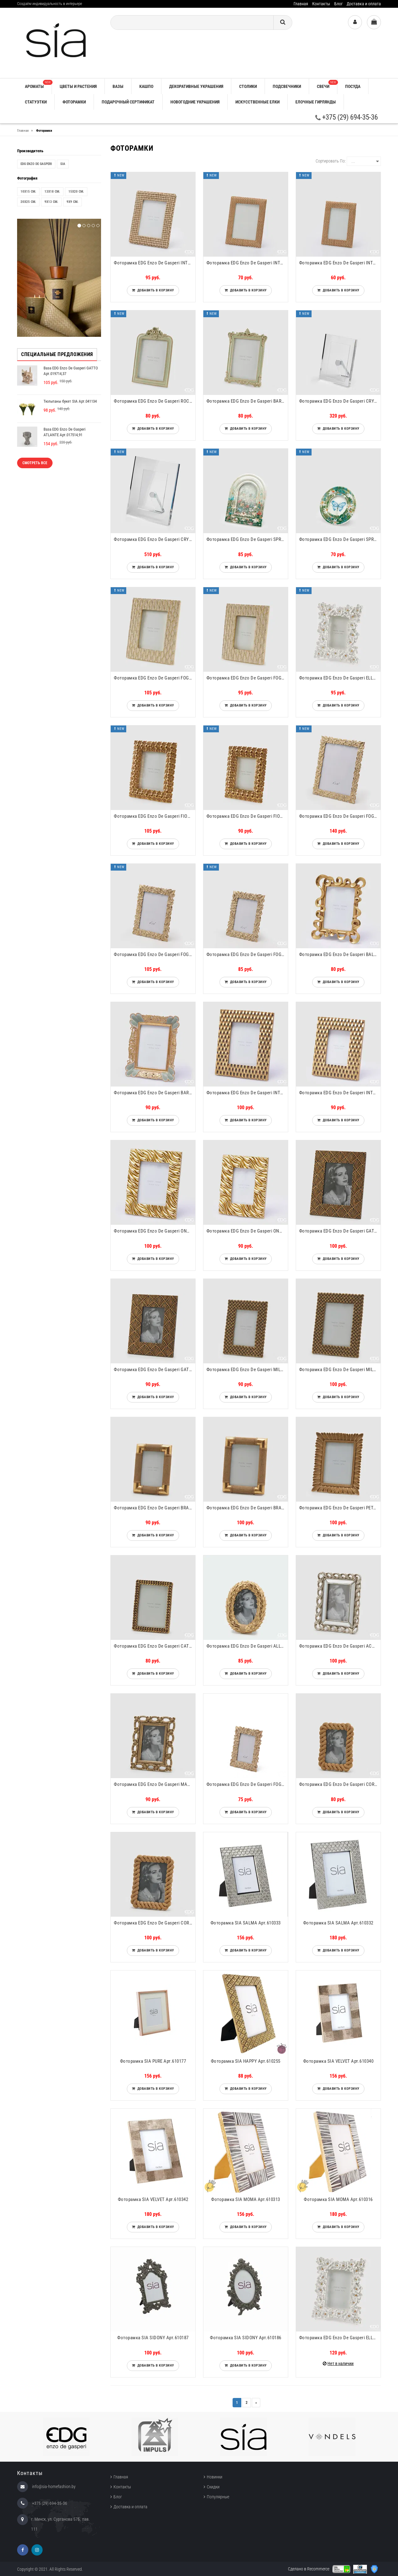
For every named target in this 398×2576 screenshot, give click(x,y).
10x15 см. (28, 192)
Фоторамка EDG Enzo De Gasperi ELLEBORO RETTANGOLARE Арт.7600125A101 (340, 678)
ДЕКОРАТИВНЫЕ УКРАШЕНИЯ (196, 86)
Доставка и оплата (364, 3)
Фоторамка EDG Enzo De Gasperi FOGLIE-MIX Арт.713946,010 (247, 954)
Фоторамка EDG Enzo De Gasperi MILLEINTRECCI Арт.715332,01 (247, 1369)
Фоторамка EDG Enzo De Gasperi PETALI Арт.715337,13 (340, 1508)
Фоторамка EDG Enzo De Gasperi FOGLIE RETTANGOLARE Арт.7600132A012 (154, 678)
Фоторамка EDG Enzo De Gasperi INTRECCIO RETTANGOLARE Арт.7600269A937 (340, 263)
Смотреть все (34, 463)
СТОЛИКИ (248, 86)
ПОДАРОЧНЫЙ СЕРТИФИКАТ (128, 101)
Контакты (321, 3)
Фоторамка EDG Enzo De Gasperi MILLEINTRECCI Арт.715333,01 (340, 1369)
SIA (62, 164)
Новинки (214, 2476)
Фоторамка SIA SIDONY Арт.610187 (153, 2337)
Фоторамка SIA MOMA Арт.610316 (338, 2199)
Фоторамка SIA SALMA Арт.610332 (338, 1923)
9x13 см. (51, 202)
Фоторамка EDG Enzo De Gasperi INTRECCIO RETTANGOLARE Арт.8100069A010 (340, 1093)
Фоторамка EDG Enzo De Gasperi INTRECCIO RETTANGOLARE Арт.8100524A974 (154, 263)
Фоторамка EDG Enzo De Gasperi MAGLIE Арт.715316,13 (154, 1784)
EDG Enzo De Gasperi (36, 164)
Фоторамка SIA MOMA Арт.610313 (245, 2199)
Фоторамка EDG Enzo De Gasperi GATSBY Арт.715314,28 (154, 1369)
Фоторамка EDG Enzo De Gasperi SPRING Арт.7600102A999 (247, 539)
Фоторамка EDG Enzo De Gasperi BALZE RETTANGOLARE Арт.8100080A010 (340, 954)
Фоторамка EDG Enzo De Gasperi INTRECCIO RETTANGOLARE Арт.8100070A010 (247, 1093)
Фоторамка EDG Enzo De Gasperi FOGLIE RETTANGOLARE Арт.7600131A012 (247, 678)
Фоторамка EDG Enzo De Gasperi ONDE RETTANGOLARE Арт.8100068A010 (154, 1231)
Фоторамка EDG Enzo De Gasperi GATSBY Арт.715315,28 (340, 1231)
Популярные (218, 2496)
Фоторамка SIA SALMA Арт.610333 (246, 1923)
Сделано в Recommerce (308, 2568)
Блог (338, 3)
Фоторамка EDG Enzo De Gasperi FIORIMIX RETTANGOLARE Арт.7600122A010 (154, 816)
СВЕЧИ (327, 84)
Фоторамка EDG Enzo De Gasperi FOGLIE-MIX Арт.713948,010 (340, 816)
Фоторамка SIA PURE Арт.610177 (153, 2061)
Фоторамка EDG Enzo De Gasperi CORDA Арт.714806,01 (154, 1923)
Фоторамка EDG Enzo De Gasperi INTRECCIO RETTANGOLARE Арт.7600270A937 (247, 263)
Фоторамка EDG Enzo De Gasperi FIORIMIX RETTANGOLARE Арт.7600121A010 (247, 816)
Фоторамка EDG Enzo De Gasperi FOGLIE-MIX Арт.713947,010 (154, 954)
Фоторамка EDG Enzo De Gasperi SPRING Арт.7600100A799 (340, 539)
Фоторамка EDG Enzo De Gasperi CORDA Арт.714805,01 (340, 1784)
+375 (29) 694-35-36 (346, 117)
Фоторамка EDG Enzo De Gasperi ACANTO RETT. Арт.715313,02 (340, 1646)
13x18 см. (52, 192)
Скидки (213, 2486)
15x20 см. (76, 192)
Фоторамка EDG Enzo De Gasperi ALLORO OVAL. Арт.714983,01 (247, 1646)
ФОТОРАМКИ (74, 101)
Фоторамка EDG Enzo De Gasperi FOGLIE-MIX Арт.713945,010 (247, 1784)
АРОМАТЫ (38, 84)
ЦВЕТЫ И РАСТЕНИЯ (78, 86)
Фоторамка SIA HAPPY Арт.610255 (245, 2061)
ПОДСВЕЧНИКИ (287, 86)
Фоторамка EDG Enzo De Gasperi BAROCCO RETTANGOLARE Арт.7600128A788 (247, 401)
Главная (301, 3)
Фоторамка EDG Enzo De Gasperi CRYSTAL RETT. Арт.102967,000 (340, 401)
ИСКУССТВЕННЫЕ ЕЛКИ (257, 101)
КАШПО (146, 86)
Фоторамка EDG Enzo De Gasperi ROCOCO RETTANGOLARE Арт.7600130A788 (154, 401)
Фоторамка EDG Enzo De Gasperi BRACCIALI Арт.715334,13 (154, 1508)
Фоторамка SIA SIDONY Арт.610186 (245, 2337)
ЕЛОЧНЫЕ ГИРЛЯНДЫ (315, 101)
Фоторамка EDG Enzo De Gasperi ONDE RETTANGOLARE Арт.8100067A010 (247, 1231)
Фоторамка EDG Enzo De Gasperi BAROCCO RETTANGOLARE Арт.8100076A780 (154, 1093)
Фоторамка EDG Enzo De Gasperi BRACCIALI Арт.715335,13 (247, 1508)
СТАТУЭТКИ (36, 101)
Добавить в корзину (154, 290)
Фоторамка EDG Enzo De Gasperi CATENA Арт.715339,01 (154, 1646)
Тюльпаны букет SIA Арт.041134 (70, 401)
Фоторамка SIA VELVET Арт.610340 (338, 2061)
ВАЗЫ (118, 86)
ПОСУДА (352, 86)
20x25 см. (28, 202)
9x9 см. (72, 202)
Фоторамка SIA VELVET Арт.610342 (153, 2199)
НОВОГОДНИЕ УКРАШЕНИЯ (195, 101)
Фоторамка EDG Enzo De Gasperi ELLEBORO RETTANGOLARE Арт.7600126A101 (340, 2337)
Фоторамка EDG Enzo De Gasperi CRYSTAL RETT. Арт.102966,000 (154, 539)
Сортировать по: (331, 160)
